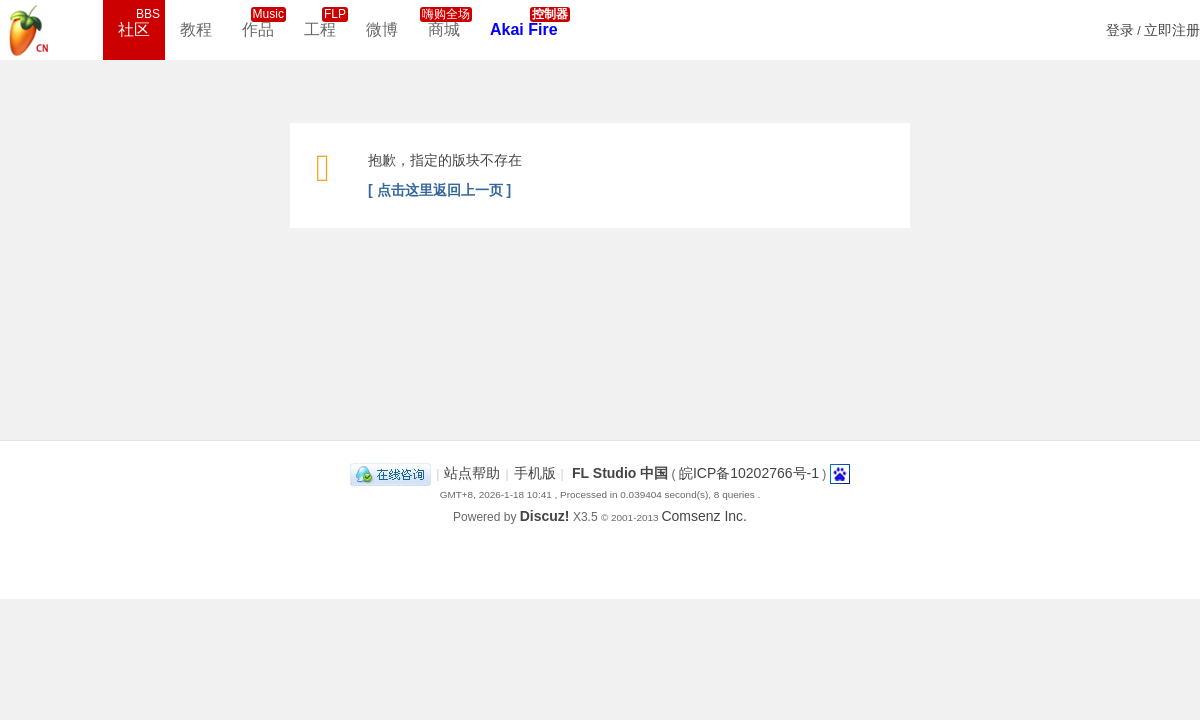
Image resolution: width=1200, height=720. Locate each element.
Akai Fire (530, 22)
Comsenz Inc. (704, 516)
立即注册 (1172, 30)
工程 (326, 22)
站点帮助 (472, 473)
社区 (140, 22)
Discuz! (545, 516)
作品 (264, 22)
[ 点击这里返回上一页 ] (439, 190)
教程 (196, 29)
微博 (382, 29)
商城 (446, 22)
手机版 (535, 473)
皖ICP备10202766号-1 (749, 473)
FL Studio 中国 (620, 473)
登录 (1120, 30)
